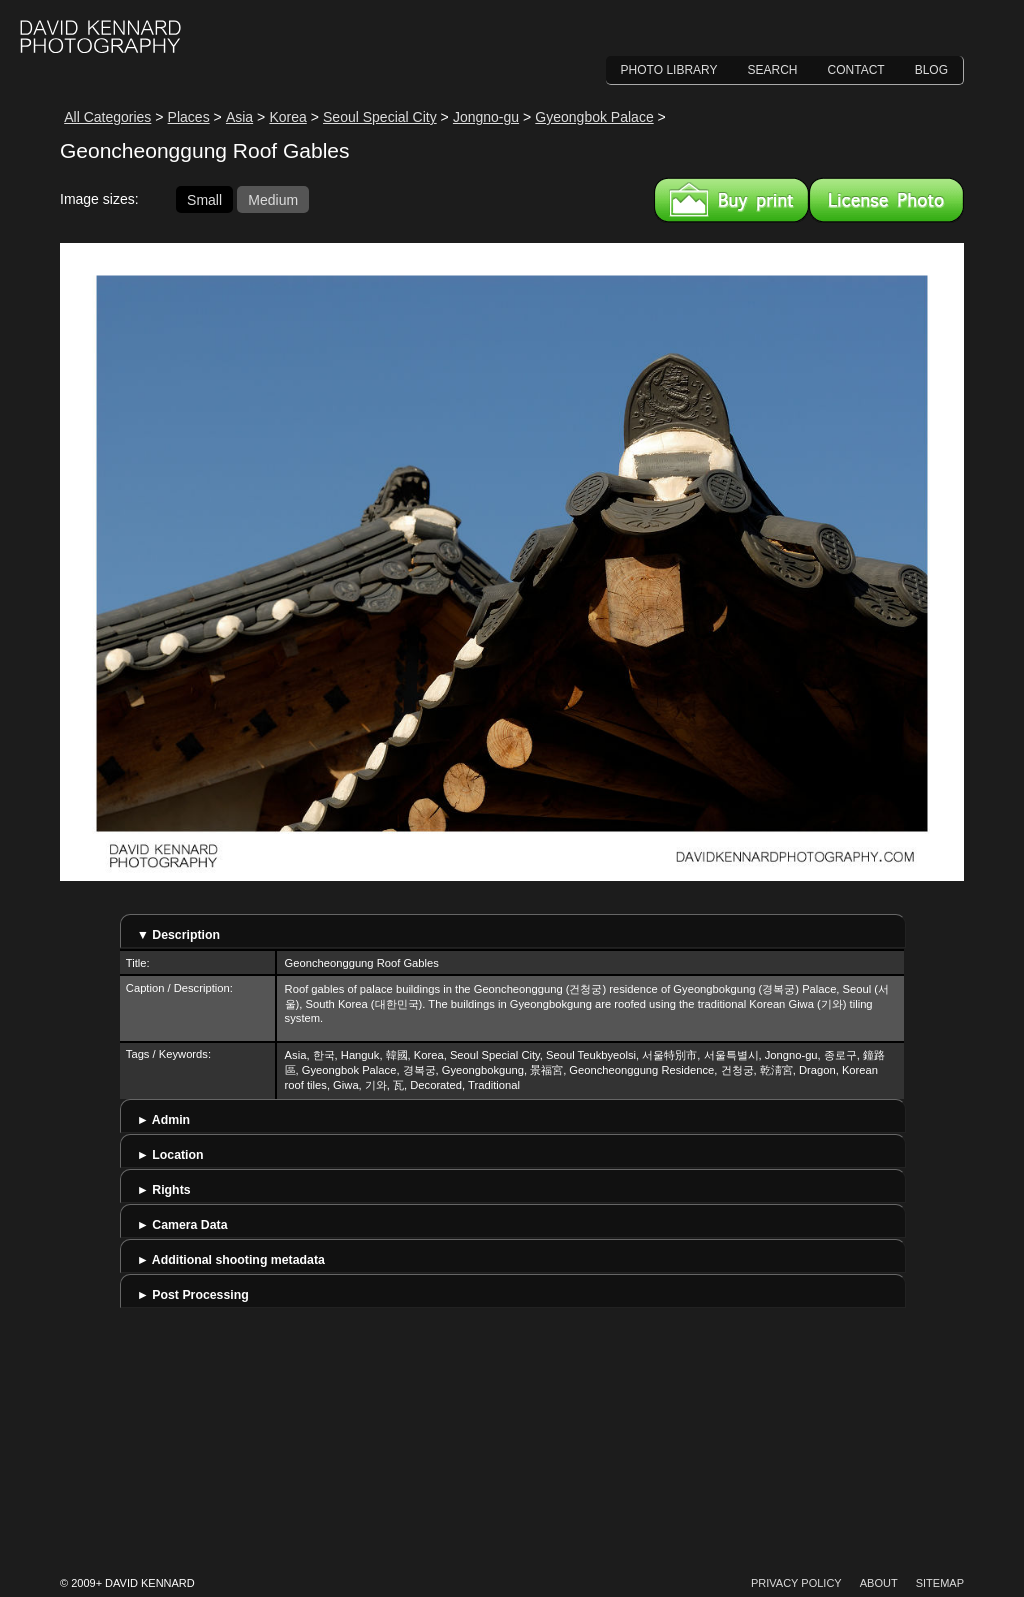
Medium (273, 199)
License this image (886, 200)
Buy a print (731, 200)
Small (204, 199)
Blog (931, 70)
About (879, 1583)
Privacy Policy (796, 1583)
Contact (856, 70)
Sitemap (940, 1583)
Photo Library (669, 70)
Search (773, 70)
